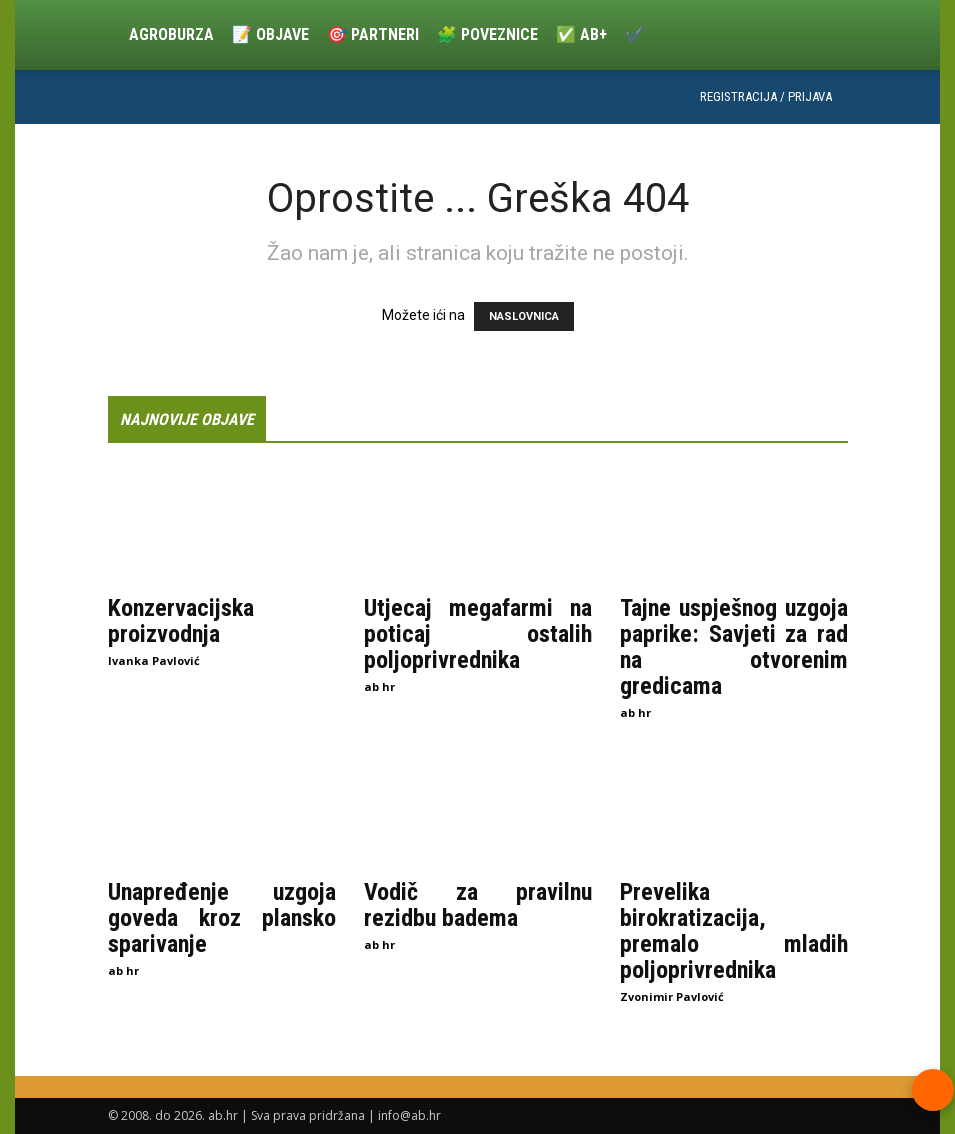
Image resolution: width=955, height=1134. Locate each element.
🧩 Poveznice (487, 34)
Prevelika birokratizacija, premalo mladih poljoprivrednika (734, 930)
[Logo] (114, 35)
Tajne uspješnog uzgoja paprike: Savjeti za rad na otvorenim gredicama (734, 647)
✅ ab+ (581, 34)
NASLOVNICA (524, 316)
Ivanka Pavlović (154, 660)
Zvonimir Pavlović (672, 995)
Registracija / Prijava (766, 96)
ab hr (379, 686)
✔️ (635, 34)
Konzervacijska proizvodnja (181, 621)
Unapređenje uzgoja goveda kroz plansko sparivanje (222, 917)
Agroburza (171, 34)
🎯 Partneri (373, 34)
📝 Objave (270, 34)
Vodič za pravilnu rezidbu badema (478, 904)
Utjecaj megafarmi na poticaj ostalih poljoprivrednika (478, 634)
